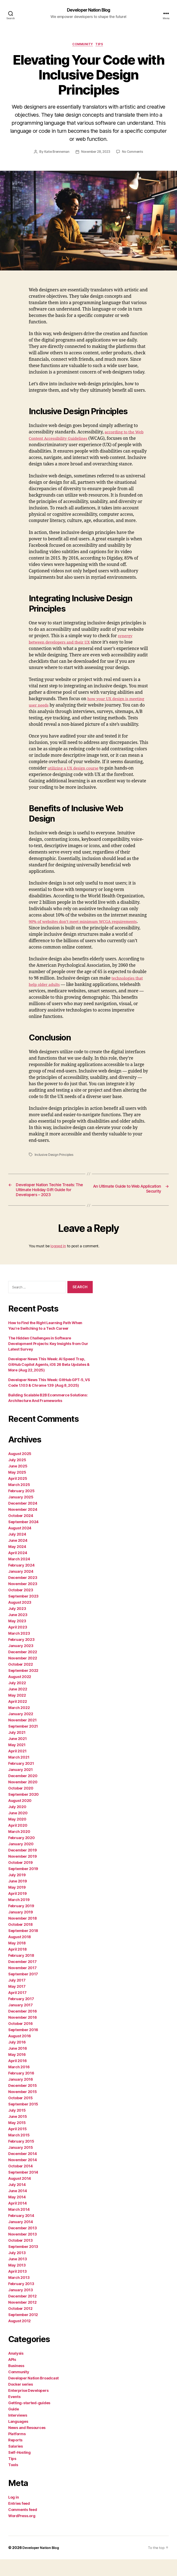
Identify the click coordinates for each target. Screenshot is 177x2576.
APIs (12, 2376)
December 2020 (23, 1792)
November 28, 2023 (95, 153)
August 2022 (19, 1693)
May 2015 (17, 2139)
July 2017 (17, 1997)
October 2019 (20, 1879)
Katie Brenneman (55, 153)
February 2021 (21, 1780)
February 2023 (21, 1656)
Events (14, 2413)
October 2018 (20, 1941)
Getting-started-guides (29, 2419)
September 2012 (23, 2331)
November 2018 (22, 1935)
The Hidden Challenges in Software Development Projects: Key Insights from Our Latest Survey (48, 1360)
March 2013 (18, 2294)
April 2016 (17, 2077)
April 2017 (17, 2009)
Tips (101, 45)
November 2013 (22, 2251)
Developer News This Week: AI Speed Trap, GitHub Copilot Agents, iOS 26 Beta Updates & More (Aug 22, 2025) (49, 1381)
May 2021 (17, 1761)
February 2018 (21, 1972)
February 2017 (21, 2015)
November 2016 (22, 2034)
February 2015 (21, 2158)
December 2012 (22, 2313)
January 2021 (20, 1786)
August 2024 (19, 1545)
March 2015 (18, 2152)
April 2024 (17, 1569)
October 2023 (20, 1607)
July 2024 (17, 1551)
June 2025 (17, 1483)
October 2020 (20, 1805)
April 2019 (17, 1910)
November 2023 (22, 1600)
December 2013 (22, 2245)
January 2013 (20, 2306)
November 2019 (22, 1873)
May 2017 (17, 2003)
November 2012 (22, 2319)
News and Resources (27, 2444)
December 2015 (22, 2102)
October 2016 (20, 2040)
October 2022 (20, 1681)
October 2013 (20, 2257)
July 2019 (17, 1891)
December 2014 (22, 2170)
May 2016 (17, 2071)
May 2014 (17, 2214)
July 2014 (17, 2201)
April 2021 (17, 1768)
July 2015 (17, 2127)
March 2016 (18, 2083)
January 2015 (20, 2164)
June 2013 (17, 2276)
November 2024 (22, 1526)
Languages (18, 2438)
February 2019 (21, 1922)
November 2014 (22, 2176)
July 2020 (17, 1823)
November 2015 (22, 2108)
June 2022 (17, 1706)
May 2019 (17, 1904)
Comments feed (22, 2526)
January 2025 (20, 1514)
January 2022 (20, 1730)
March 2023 (19, 1650)
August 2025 (19, 1470)
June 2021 (17, 1755)
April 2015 (17, 2145)
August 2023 (19, 1619)
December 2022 (22, 1668)
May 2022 (17, 1712)
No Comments (134, 153)
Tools (13, 2481)
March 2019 (18, 1916)
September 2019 (23, 1885)
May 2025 (17, 1489)
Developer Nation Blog (88, 10)
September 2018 (23, 1947)
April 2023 (17, 1644)
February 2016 (21, 2090)
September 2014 (23, 2189)
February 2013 (21, 2300)
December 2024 (22, 1520)
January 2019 (20, 1929)
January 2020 (21, 1860)
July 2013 (17, 2269)
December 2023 (22, 1594)
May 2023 (17, 1637)
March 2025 (19, 1501)
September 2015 (23, 2121)
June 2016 (17, 2065)
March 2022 (19, 1724)
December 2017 (22, 1978)
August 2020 (20, 1817)
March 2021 (18, 1774)
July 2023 (17, 1625)
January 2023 (20, 1662)
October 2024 (20, 1532)
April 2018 (17, 1966)
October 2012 (20, 2325)
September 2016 (23, 2046)
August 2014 (19, 2195)
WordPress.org (21, 2532)
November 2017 (22, 1984)
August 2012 (19, 2337)
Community (82, 45)
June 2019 (17, 1898)
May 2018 (17, 1960)
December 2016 (22, 2028)
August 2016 (19, 2053)
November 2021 (22, 1737)
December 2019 (22, 1867)
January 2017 (20, 2022)
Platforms (17, 2450)
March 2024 (19, 1576)
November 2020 (23, 1799)
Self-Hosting (19, 2469)
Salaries (15, 2463)
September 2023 (23, 1613)
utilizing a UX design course (76, 776)
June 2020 (18, 1830)
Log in (13, 2514)
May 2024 (17, 1563)
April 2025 (17, 1495)
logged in (58, 1262)
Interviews (17, 2432)
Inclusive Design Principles (54, 1162)
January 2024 (20, 1588)
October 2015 (20, 2114)
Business (16, 2382)
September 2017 (23, 1991)
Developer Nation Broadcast (33, 2395)
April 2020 (17, 1842)
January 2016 (20, 2096)
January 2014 (20, 2238)
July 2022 (17, 1699)
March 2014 (18, 2226)
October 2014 (20, 2183)
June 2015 (17, 2133)
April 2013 (17, 2288)
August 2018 (19, 1953)
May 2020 (17, 1836)
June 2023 (17, 1631)
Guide (13, 2426)
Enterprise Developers (28, 2407)
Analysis (15, 2370)
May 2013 (17, 2282)
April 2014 (17, 2220)
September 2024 (23, 1538)
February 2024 (21, 1582)
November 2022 (22, 1675)
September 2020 (23, 1811)
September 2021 (23, 1743)
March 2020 (19, 1848)
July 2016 (17, 2059)
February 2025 (21, 1507)
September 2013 (23, 2263)
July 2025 (17, 1476)
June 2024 (17, 1557)
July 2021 (17, 1749)
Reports (15, 2457)
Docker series (20, 2401)
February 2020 (21, 1854)
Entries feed (19, 2520)
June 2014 (17, 2207)
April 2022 (17, 1718)
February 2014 (21, 2232)
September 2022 (23, 1687)
